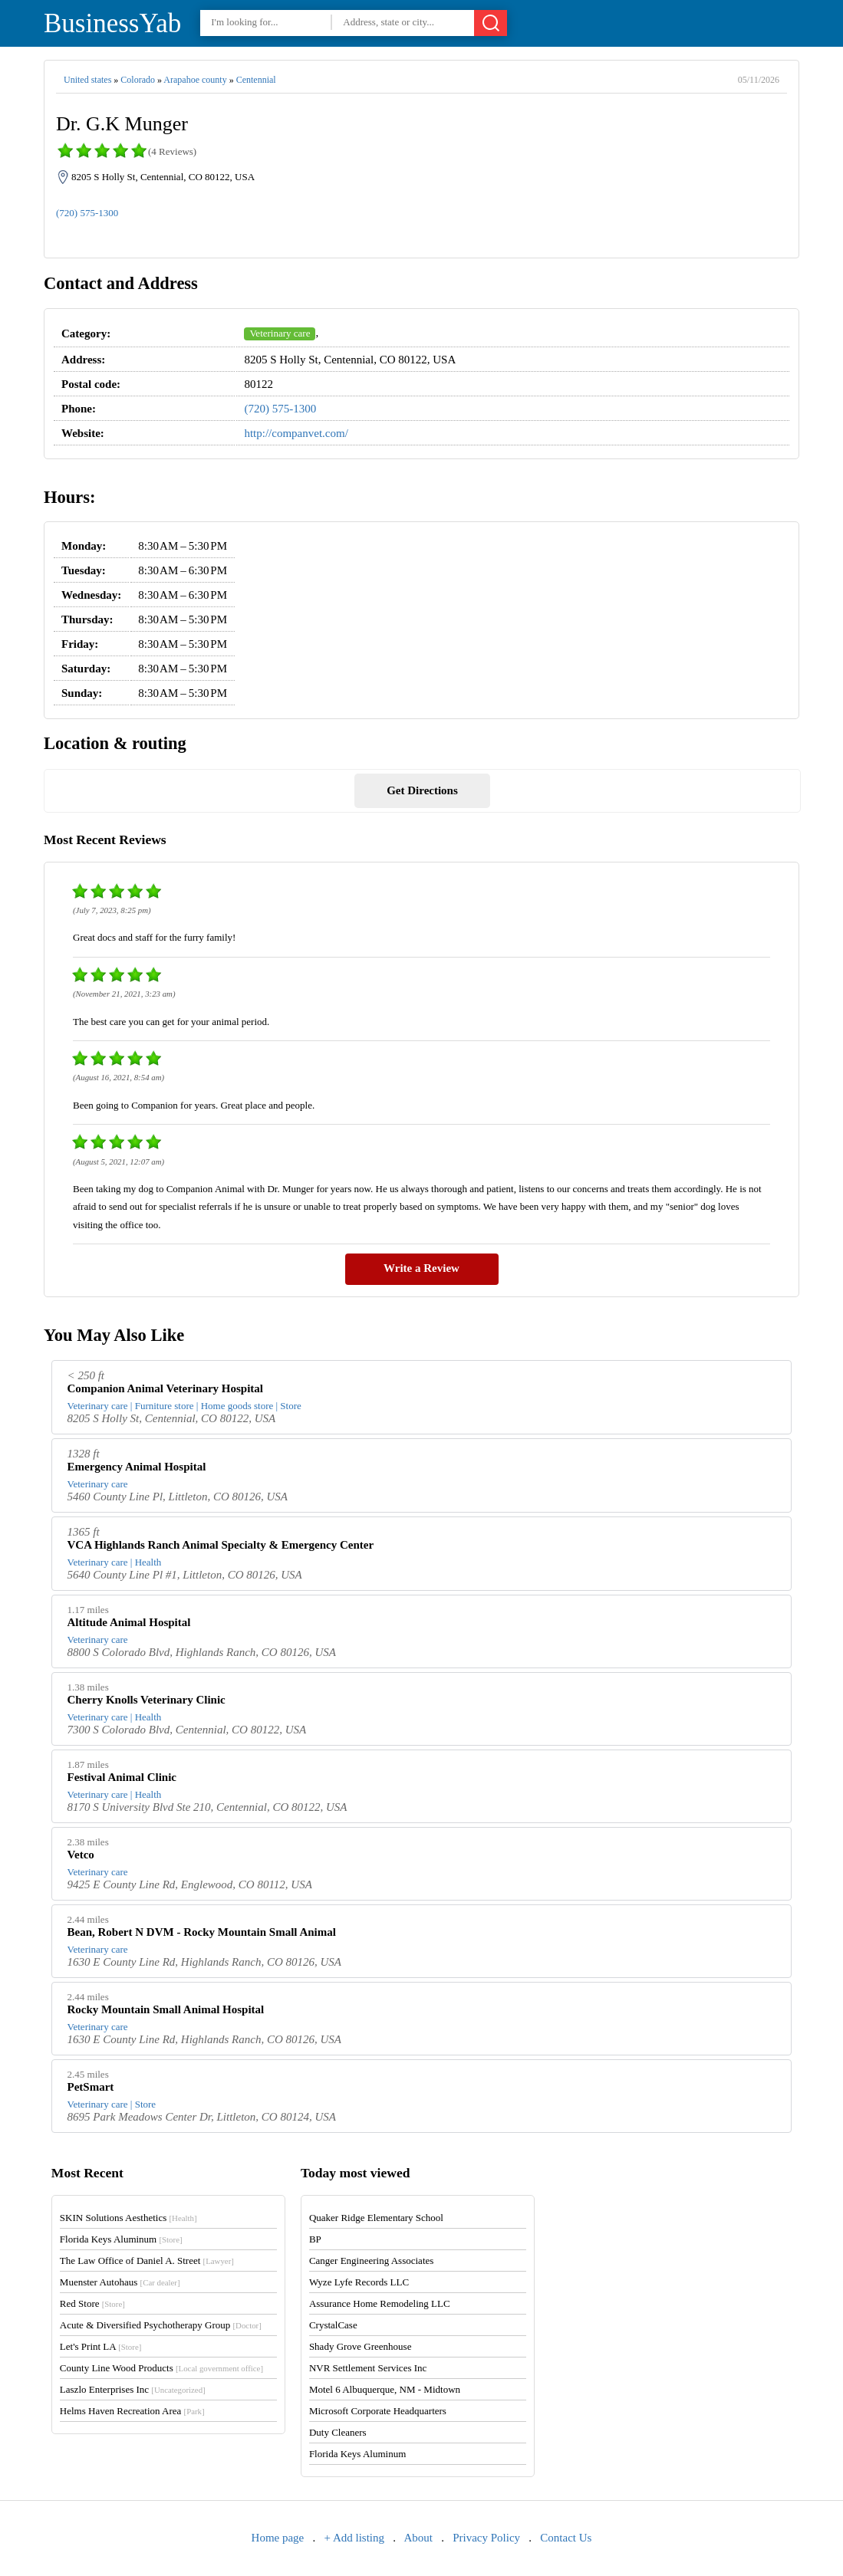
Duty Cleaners (338, 2432)
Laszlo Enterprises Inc (133, 2389)
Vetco (81, 1854)
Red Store (92, 2303)
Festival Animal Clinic (122, 1777)
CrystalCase (333, 2325)
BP (315, 2239)
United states (87, 79)
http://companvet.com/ (295, 433)
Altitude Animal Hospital (129, 1622)
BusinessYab (112, 23)
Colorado (137, 79)
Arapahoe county (194, 79)
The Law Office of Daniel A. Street (147, 2260)
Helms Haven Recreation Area (132, 2411)
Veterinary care (279, 333)
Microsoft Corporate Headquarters (377, 2411)
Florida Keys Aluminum (121, 2239)
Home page (278, 2538)
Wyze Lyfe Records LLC (359, 2282)
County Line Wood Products (161, 2368)
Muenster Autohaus (120, 2282)
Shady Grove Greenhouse (360, 2346)
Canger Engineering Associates (371, 2260)
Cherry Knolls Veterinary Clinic (147, 1700)
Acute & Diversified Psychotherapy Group (161, 2325)
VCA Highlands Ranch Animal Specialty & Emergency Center (221, 1545)
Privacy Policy (486, 2538)
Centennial (256, 79)
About (418, 2538)
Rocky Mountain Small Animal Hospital (166, 2009)
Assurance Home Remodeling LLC (379, 2303)
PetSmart (91, 2087)
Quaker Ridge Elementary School (376, 2217)
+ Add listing (354, 2538)
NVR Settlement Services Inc (367, 2368)
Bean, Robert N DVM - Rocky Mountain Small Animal (202, 1932)
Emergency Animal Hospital (137, 1466)
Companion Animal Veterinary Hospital (165, 1388)
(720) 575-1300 (87, 213)
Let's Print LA (100, 2346)
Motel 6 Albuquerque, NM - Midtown (384, 2389)
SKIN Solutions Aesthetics (128, 2217)
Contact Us (565, 2538)
